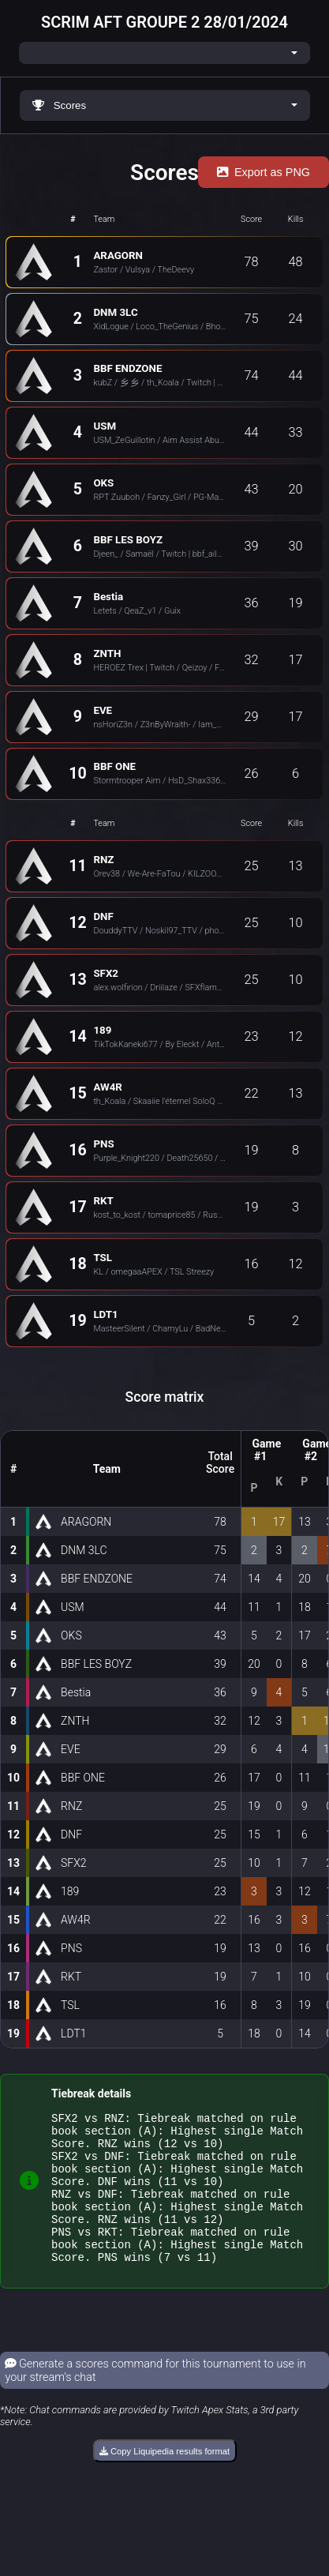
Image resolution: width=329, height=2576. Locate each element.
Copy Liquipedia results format (164, 2479)
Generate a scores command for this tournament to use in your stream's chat (155, 2399)
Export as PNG (263, 172)
